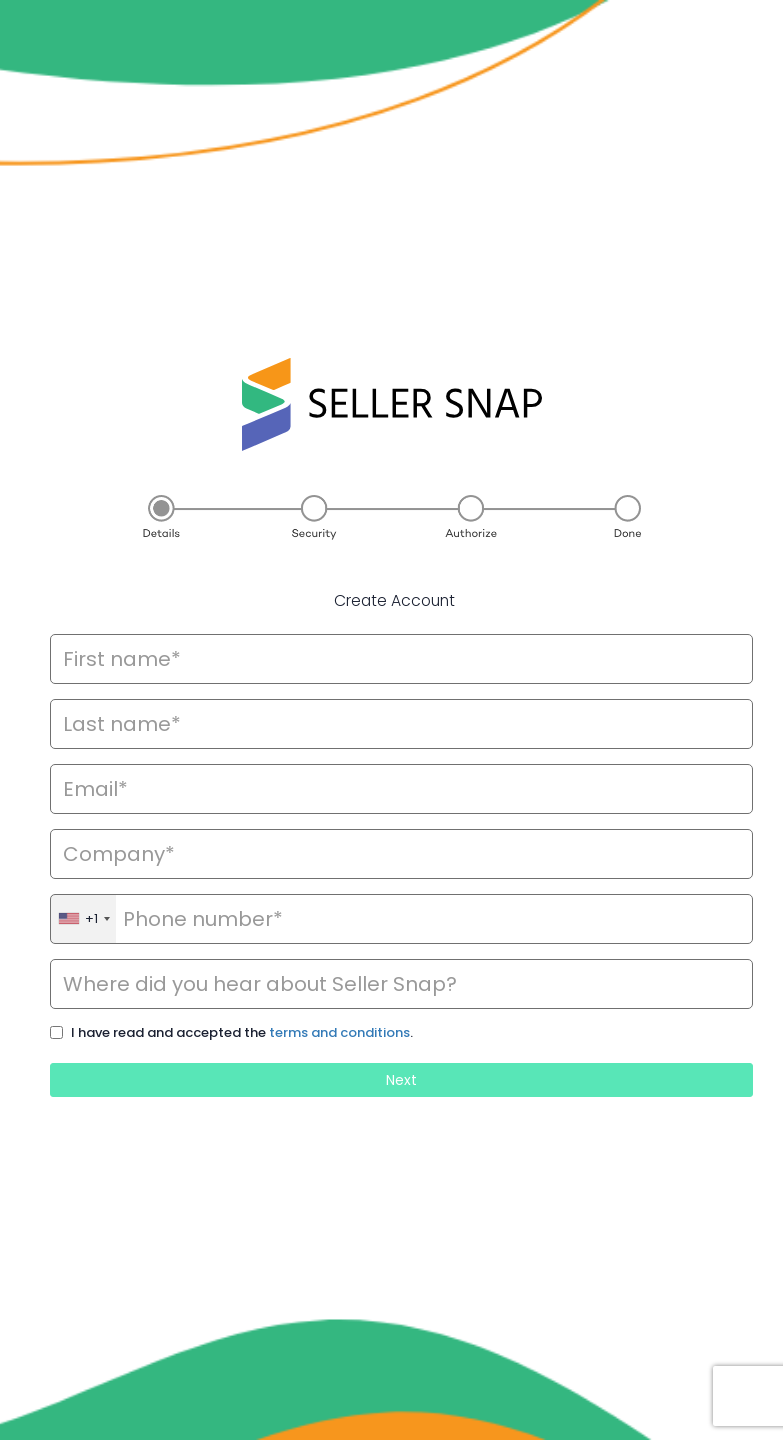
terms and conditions (339, 1032)
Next (401, 1080)
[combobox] (83, 919)
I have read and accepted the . (242, 1033)
